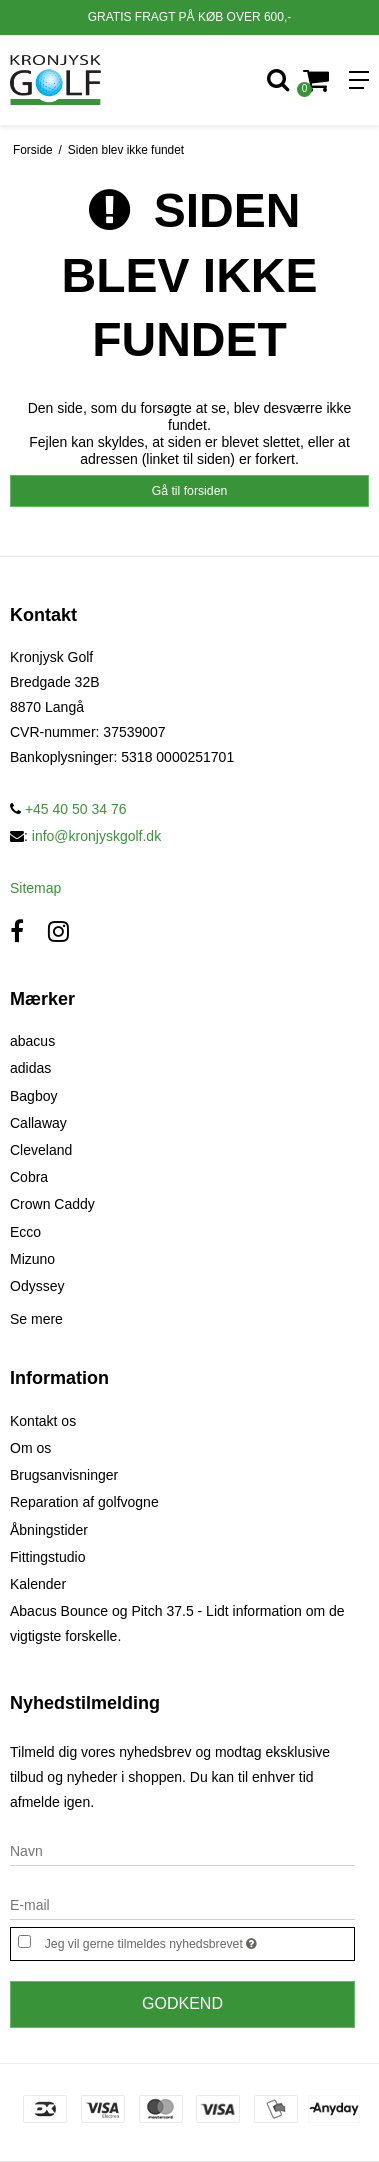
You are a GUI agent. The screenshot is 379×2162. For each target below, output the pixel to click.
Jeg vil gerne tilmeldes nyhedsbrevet (174, 1941)
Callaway (38, 1123)
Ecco (25, 1232)
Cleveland (41, 1150)
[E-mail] (182, 1904)
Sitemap (35, 888)
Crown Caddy (52, 1204)
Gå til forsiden (190, 491)
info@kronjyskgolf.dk (96, 836)
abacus (32, 1041)
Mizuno (32, 1259)
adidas (30, 1068)
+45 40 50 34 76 (68, 809)
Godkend (182, 2003)
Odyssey (37, 1286)
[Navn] (182, 1850)
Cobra (29, 1177)
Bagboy (33, 1096)
